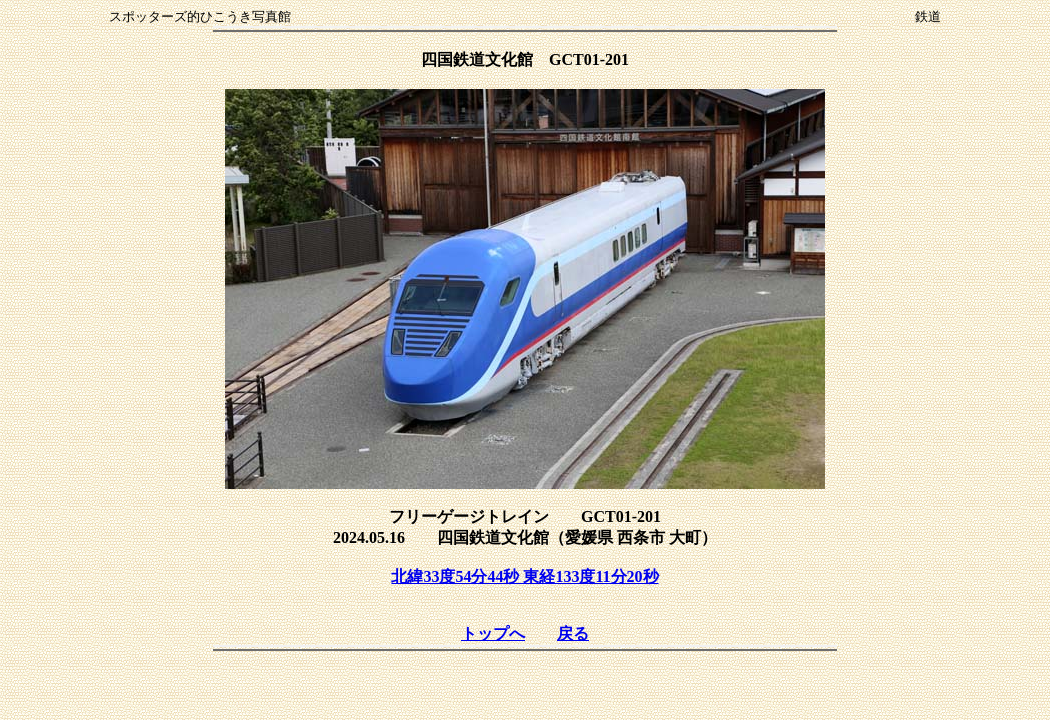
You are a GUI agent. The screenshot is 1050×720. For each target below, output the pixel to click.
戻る (573, 633)
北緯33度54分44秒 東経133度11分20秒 (524, 576)
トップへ (493, 633)
